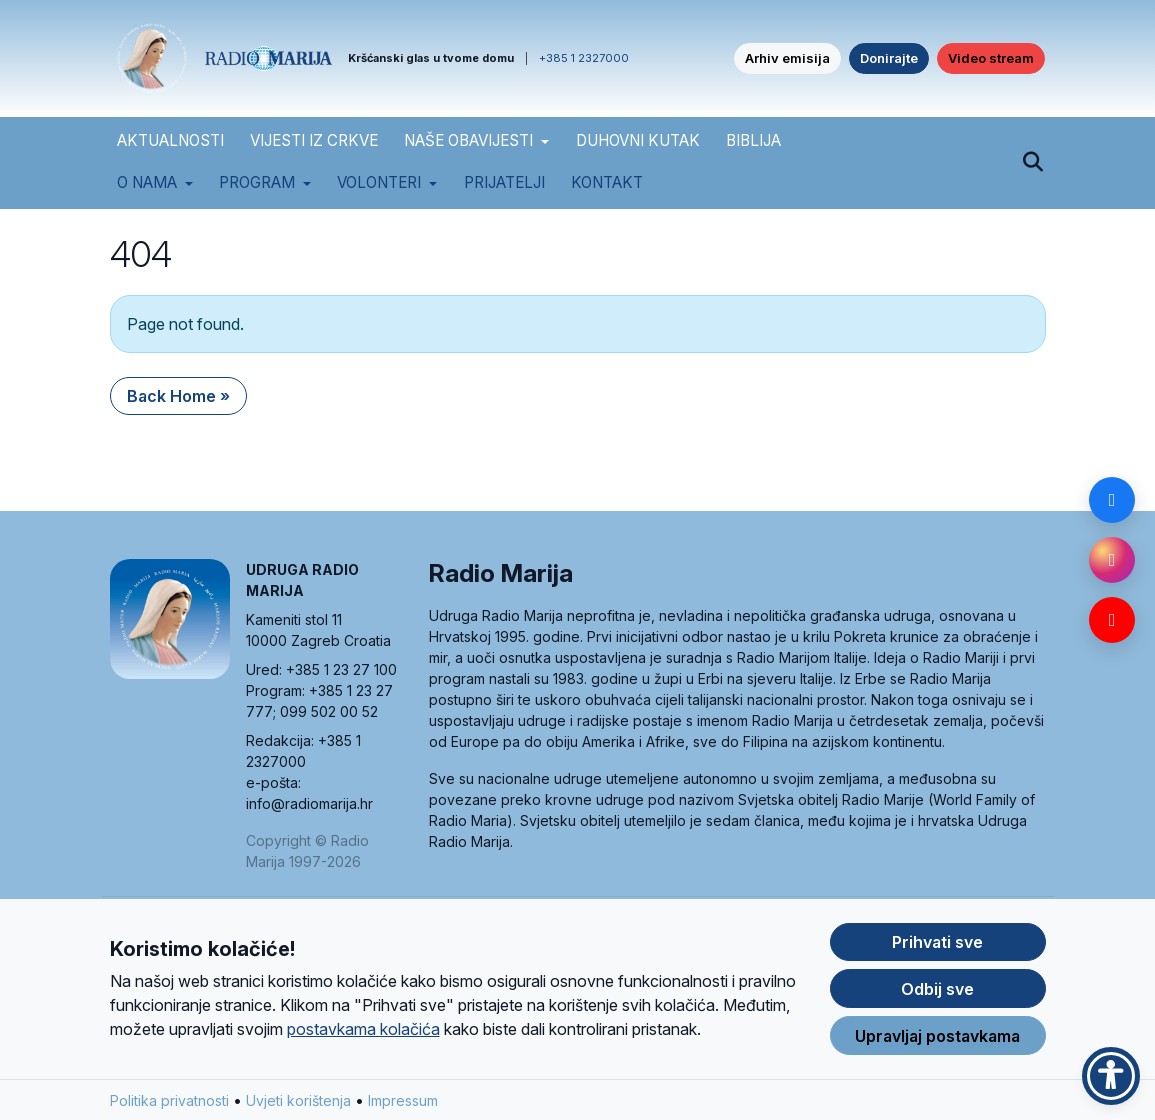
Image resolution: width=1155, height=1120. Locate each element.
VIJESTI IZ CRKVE (314, 140)
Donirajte (889, 58)
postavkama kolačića (363, 1051)
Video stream (991, 58)
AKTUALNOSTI (170, 140)
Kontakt (607, 182)
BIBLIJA (753, 140)
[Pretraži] (1033, 163)
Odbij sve (937, 1011)
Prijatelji (504, 182)
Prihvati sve (937, 965)
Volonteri (379, 182)
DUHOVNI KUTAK (638, 140)
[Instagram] (1112, 560)
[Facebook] (1112, 500)
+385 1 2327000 (584, 58)
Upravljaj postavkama (937, 1058)
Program (257, 182)
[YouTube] (1112, 620)
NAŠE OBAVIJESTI (468, 140)
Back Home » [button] (178, 396)
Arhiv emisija (787, 58)
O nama (147, 182)
